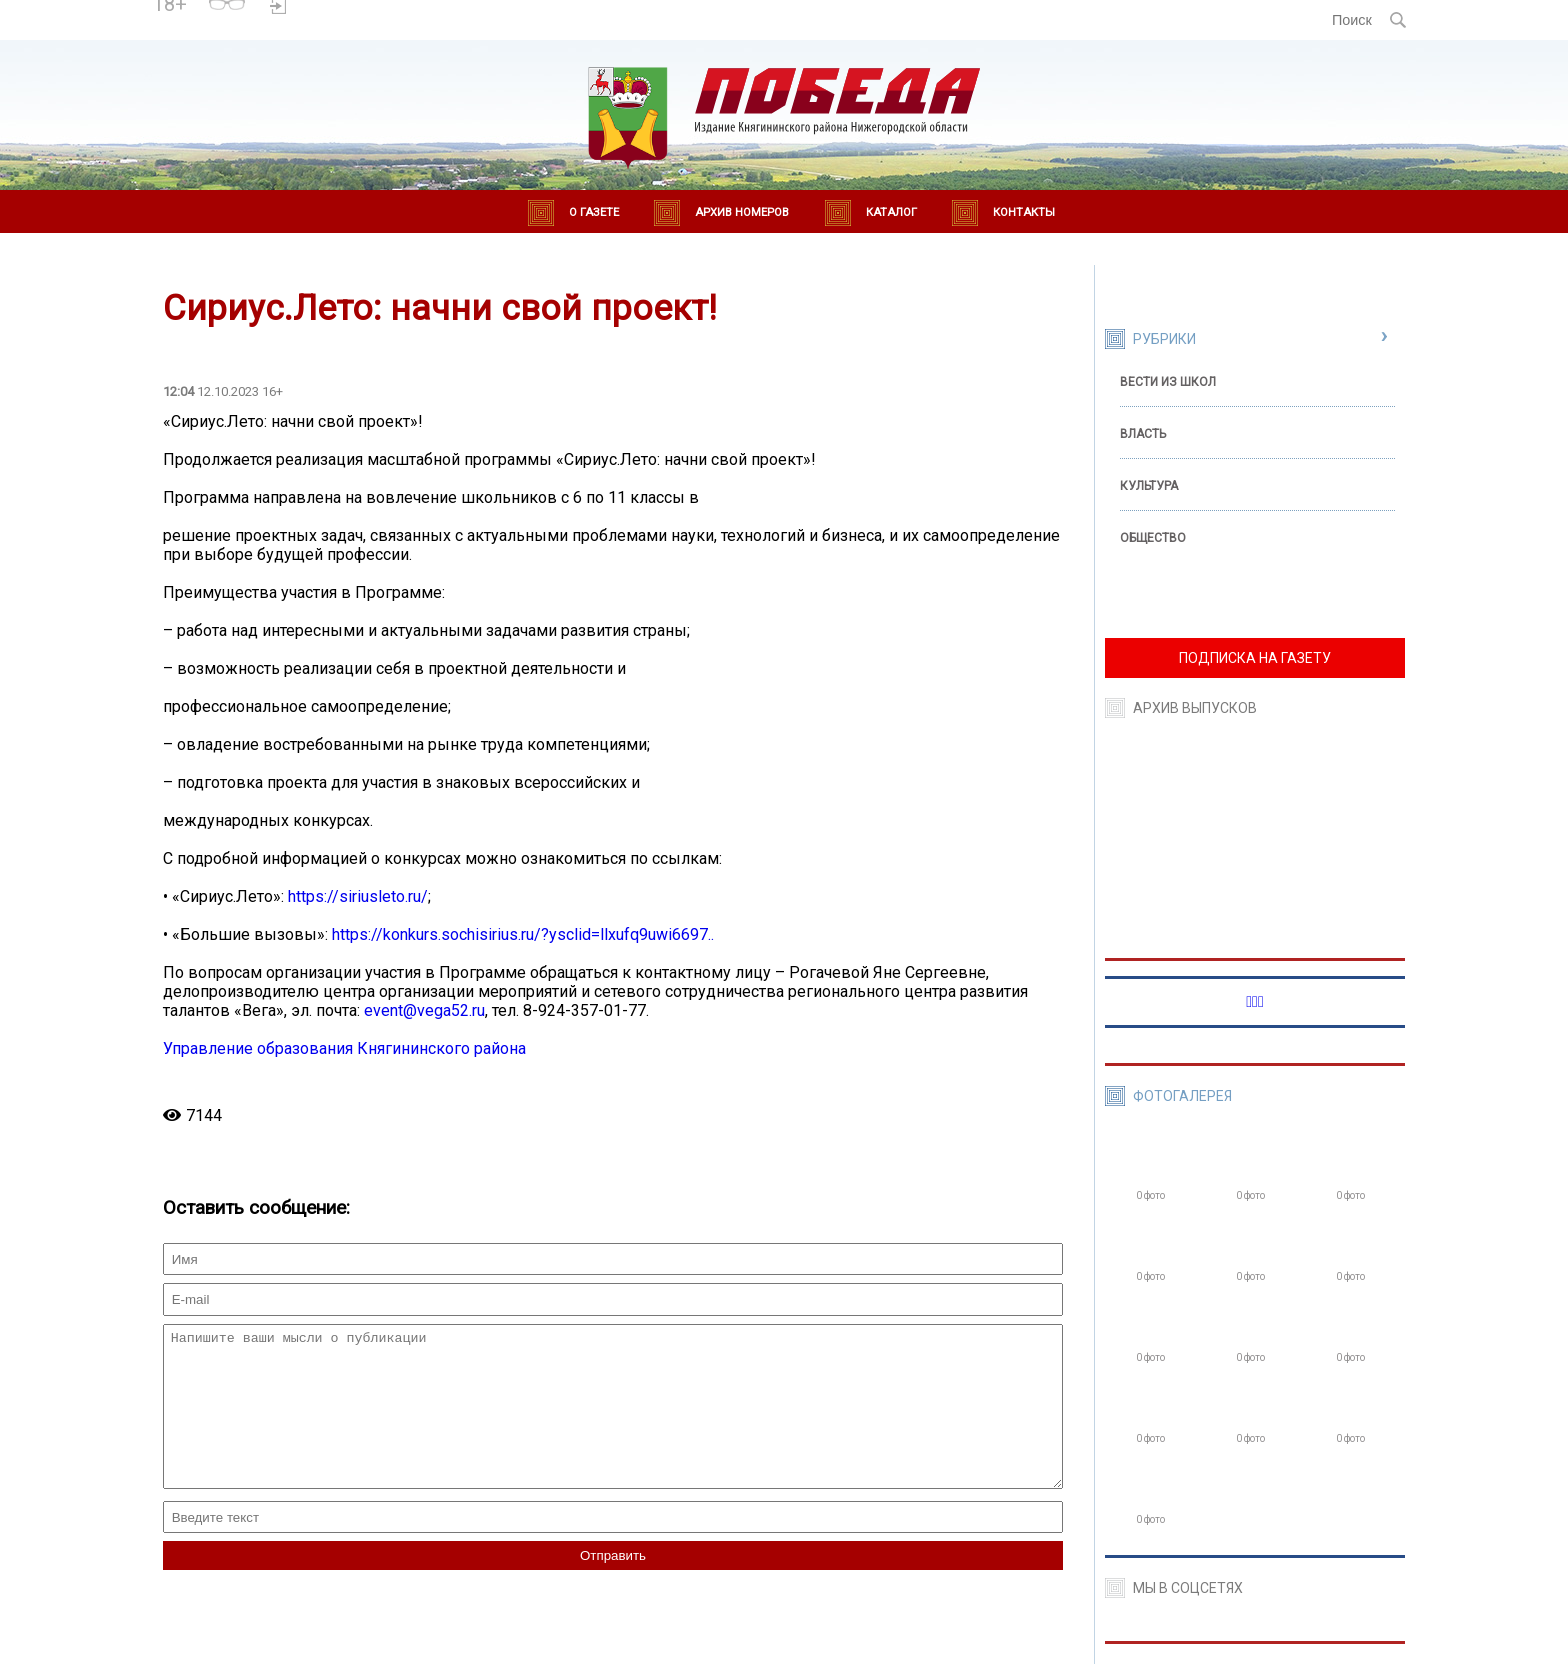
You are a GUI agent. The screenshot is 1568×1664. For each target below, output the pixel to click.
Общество (1153, 538)
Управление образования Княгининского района (344, 1048)
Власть (1143, 434)
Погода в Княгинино (366, 11)
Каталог (891, 212)
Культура (1149, 486)
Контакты (1024, 212)
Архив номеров (742, 212)
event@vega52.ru (424, 1010)
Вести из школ (1168, 382)
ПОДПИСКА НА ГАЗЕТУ (1255, 658)
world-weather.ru (365, 29)
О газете (594, 212)
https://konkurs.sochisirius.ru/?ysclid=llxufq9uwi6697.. (523, 934)
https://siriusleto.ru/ (358, 896)
